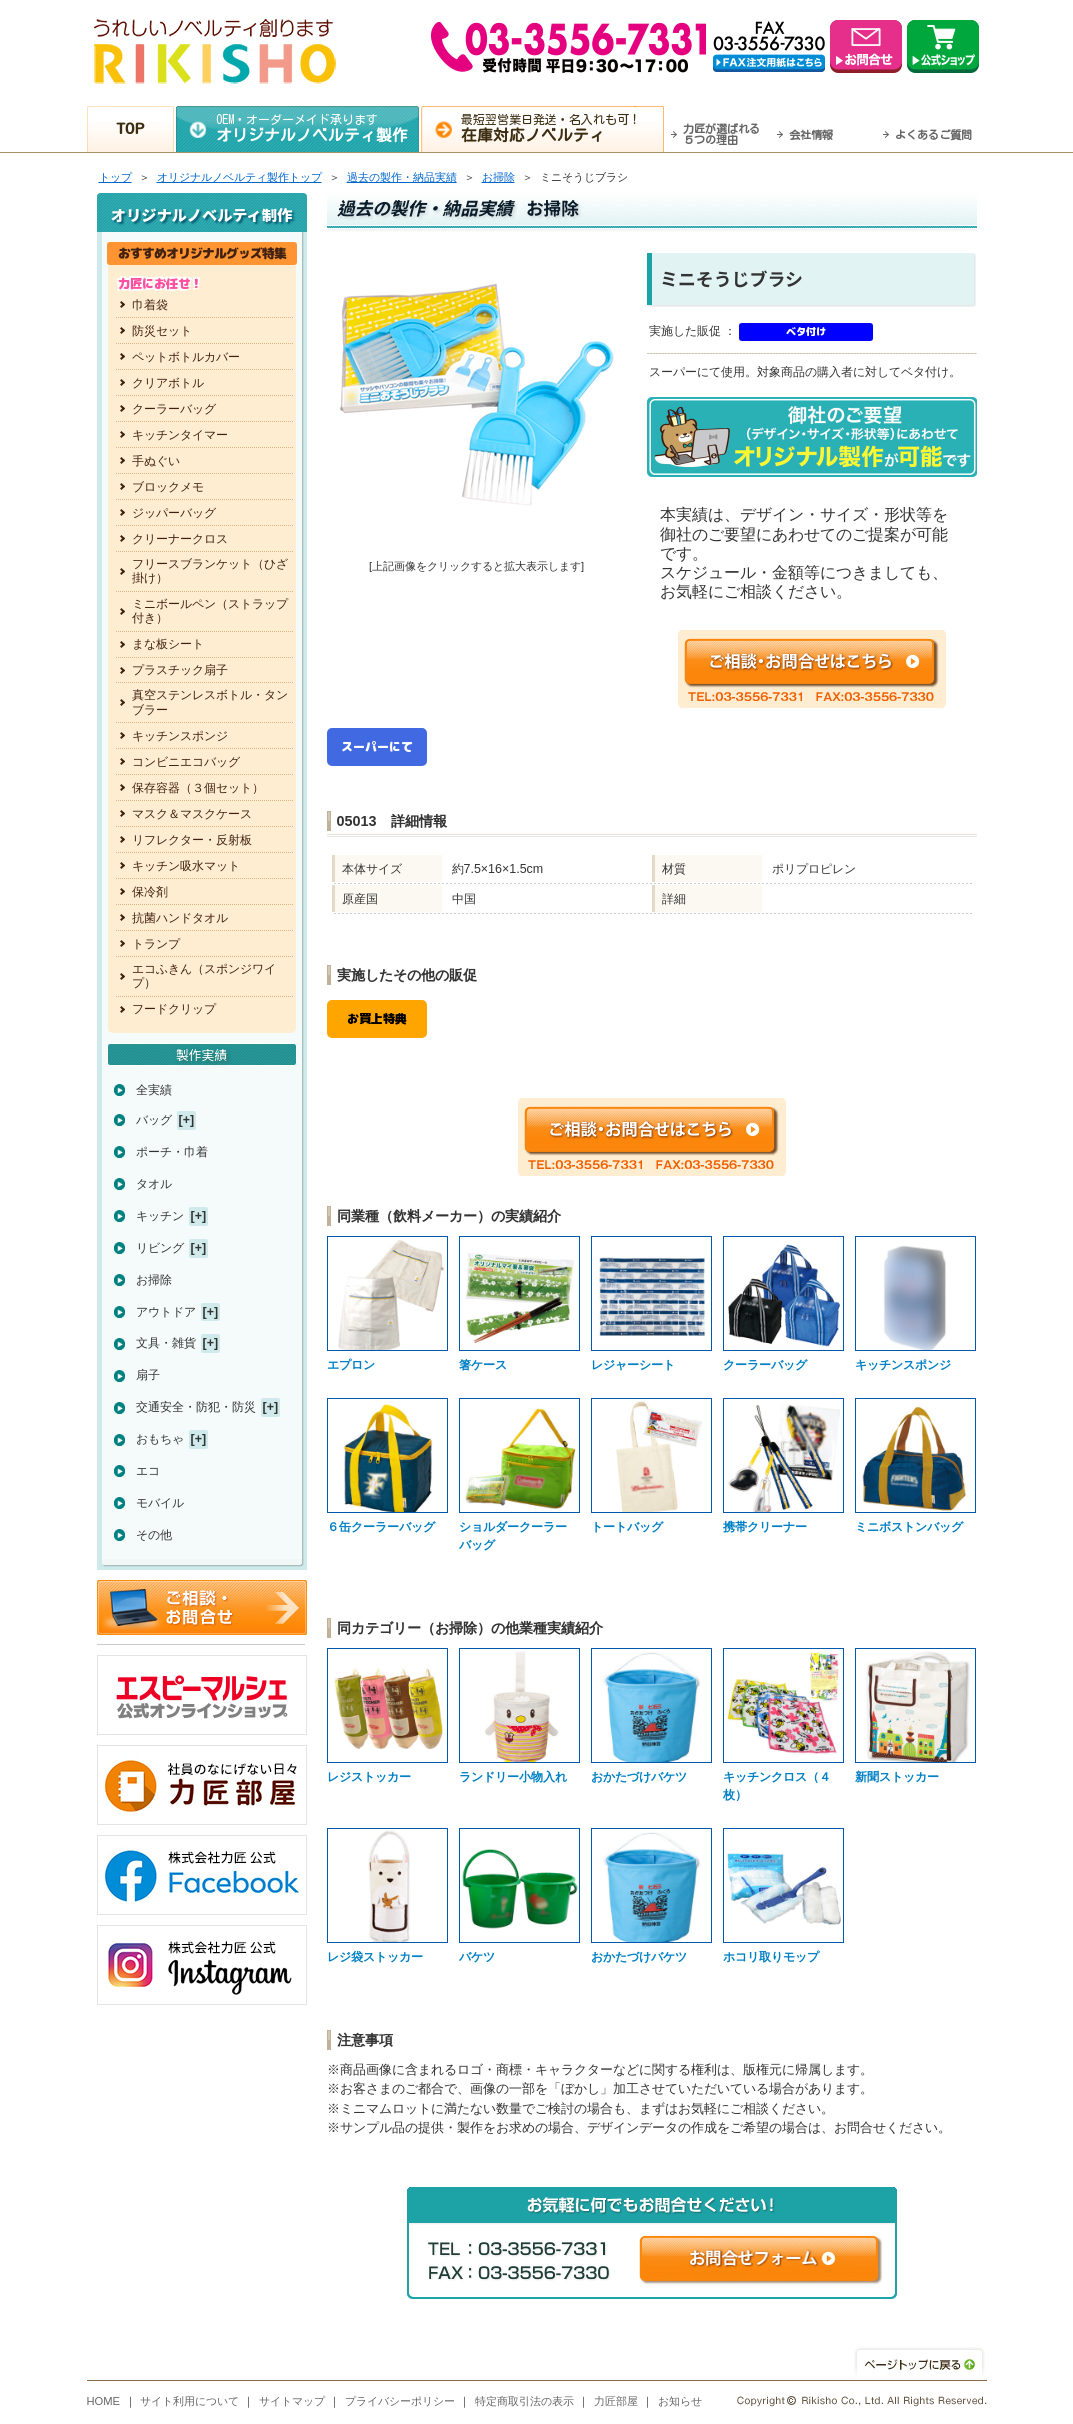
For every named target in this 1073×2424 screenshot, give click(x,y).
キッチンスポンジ (180, 736)
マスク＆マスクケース (192, 814)
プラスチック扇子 (180, 670)
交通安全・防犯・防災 (196, 1407)
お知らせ (680, 2401)
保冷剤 (150, 892)
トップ (115, 177)
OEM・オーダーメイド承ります (316, 128)
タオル (154, 1184)
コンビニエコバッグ (186, 762)
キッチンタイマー (180, 435)
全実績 (154, 1090)
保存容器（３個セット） (198, 788)
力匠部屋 (616, 2401)
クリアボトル (168, 383)
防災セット (162, 331)
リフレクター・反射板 (192, 840)
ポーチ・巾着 (172, 1152)
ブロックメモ (168, 487)
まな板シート (168, 644)
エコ (148, 1471)
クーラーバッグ (174, 409)
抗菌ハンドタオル (180, 918)
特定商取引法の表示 (524, 2401)
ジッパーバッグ (174, 513)
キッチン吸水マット (186, 866)
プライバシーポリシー (400, 2401)
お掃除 (498, 177)
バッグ (154, 1120)
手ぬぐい (156, 461)
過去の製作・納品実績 (402, 177)
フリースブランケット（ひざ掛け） (210, 571)
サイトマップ (292, 2401)
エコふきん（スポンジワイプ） (204, 976)
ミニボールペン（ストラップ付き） (210, 611)
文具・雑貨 (166, 1343)
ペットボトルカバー (186, 357)
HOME (104, 2401)
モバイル (160, 1503)
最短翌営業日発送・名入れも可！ (561, 128)
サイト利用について (189, 2401)
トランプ (156, 944)
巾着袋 (150, 305)
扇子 (148, 1375)
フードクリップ (174, 1009)
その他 (154, 1535)
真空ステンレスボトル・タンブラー (210, 702)
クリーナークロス (180, 539)
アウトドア (166, 1312)
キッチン (160, 1216)
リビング (160, 1248)
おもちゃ (160, 1439)
